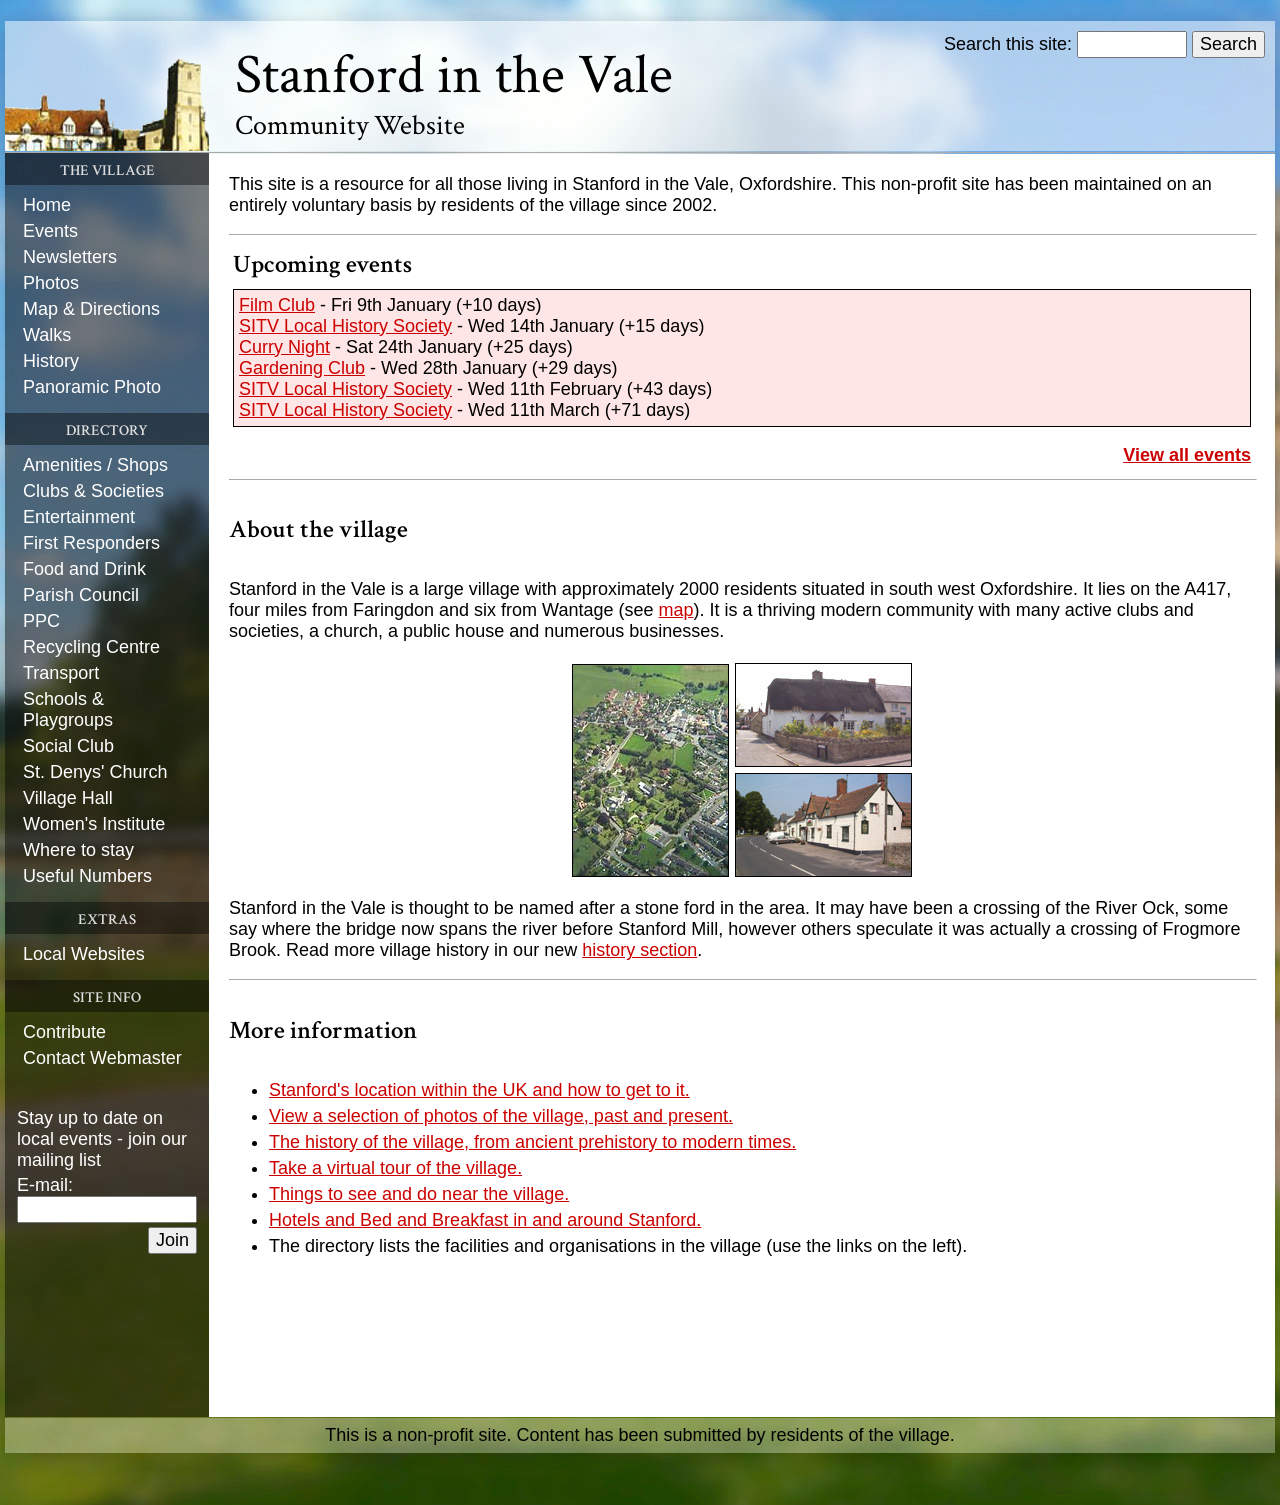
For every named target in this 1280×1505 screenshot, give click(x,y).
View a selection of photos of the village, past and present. (501, 1116)
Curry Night (284, 347)
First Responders (91, 543)
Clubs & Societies (93, 491)
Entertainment (79, 517)
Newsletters (70, 257)
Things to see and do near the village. (419, 1194)
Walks (47, 335)
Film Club (277, 305)
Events (50, 231)
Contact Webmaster (102, 1058)
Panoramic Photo (92, 387)
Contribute (64, 1032)
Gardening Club (302, 368)
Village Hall (68, 798)
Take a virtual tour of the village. (395, 1168)
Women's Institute (94, 824)
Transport (61, 673)
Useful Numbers (87, 876)
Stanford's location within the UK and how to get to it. (479, 1090)
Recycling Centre (91, 647)
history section (639, 950)
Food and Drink (84, 569)
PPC (41, 621)
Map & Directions (91, 309)
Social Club (68, 746)
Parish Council (81, 595)
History (51, 361)
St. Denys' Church (95, 772)
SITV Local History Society (345, 326)
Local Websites (84, 954)
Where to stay (78, 850)
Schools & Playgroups (68, 709)
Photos (51, 283)
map (676, 610)
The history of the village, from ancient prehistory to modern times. (532, 1142)
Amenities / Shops (95, 465)
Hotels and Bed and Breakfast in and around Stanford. (485, 1220)
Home (47, 205)
